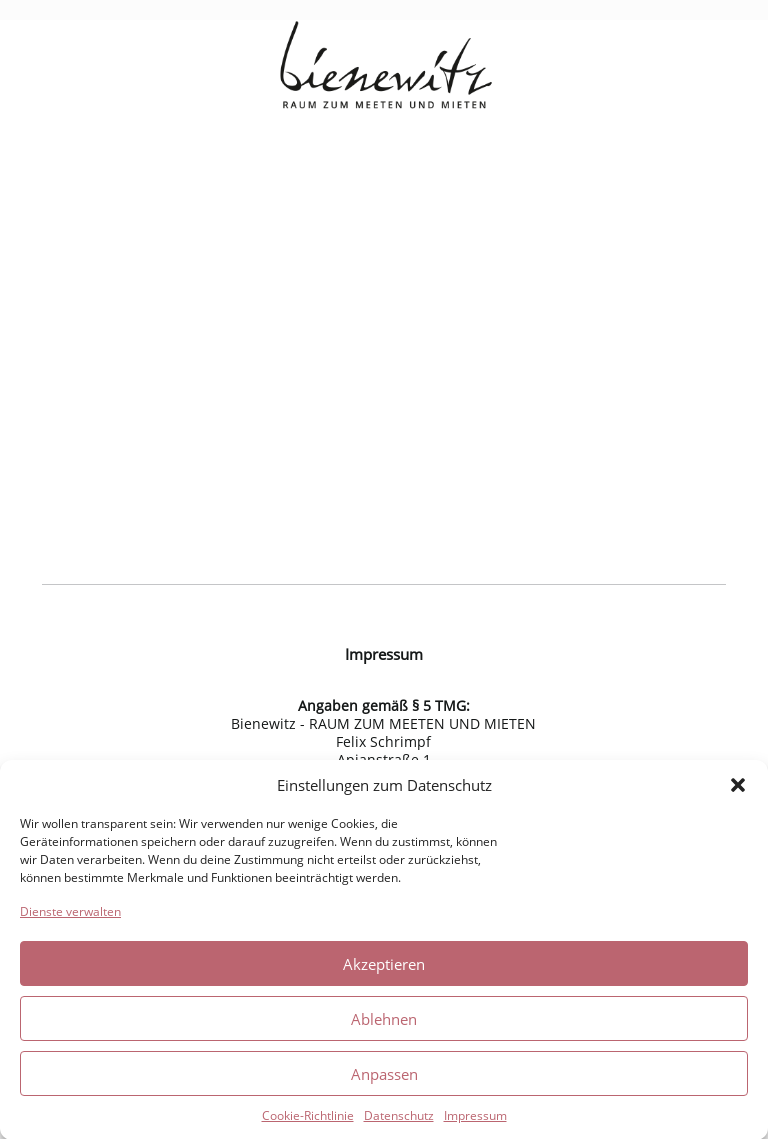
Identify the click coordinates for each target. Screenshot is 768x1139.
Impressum (475, 1120)
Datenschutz (399, 1120)
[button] (738, 790)
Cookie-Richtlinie (308, 1120)
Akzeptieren (384, 968)
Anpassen (384, 1078)
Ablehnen (384, 1023)
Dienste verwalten (70, 916)
